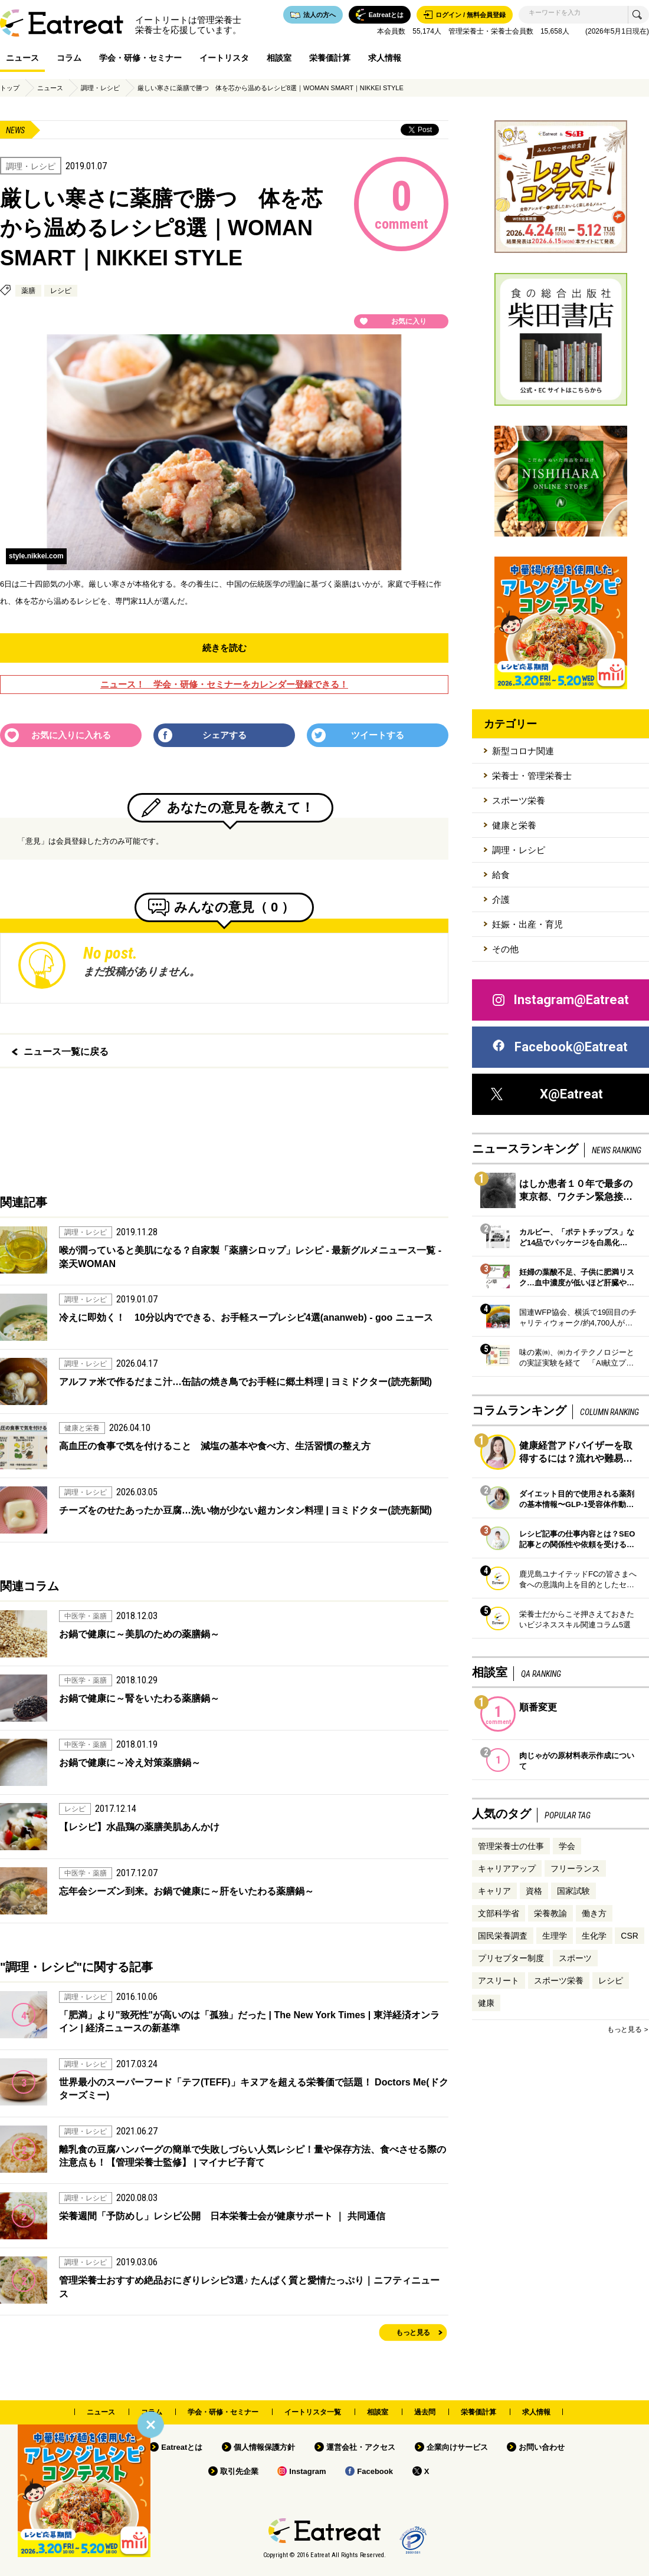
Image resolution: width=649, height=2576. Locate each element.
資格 (534, 1891)
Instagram (307, 2471)
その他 (505, 949)
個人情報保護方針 (264, 2447)
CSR (629, 1935)
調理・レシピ (100, 87)
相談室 (279, 57)
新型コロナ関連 (523, 751)
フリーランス (575, 1868)
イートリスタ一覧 (312, 2412)
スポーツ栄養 (518, 800)
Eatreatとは (181, 2447)
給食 (501, 875)
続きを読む (224, 648)
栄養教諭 (550, 1913)
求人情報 (384, 57)
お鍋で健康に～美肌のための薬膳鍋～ (139, 1634)
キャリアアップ (507, 1868)
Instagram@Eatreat (560, 1000)
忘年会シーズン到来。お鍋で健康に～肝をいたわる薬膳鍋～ (186, 1891)
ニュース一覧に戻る (66, 1052)
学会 (567, 1846)
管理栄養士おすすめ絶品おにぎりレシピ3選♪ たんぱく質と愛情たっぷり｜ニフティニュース (249, 2286)
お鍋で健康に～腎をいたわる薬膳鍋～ (139, 1698)
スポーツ (575, 1958)
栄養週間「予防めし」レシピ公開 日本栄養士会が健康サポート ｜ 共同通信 (222, 2216)
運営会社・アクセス (360, 2447)
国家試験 (573, 1891)
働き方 (594, 1913)
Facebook (375, 2471)
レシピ (60, 291)
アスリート (498, 1980)
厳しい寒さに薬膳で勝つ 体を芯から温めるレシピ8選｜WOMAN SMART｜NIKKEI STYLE (270, 87)
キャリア (494, 1891)
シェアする (224, 735)
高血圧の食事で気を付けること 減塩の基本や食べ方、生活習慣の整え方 (215, 1446)
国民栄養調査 (502, 1935)
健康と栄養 (514, 825)
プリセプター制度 (511, 1958)
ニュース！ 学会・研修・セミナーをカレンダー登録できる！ (224, 684)
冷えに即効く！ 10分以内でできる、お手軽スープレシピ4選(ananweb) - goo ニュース (246, 1317)
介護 (501, 899)
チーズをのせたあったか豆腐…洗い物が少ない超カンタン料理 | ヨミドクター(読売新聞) (245, 1510)
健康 (486, 2003)
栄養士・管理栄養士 (532, 776)
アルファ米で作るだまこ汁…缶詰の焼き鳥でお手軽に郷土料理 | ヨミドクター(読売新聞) (245, 1382)
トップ (9, 87)
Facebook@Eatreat (559, 1047)
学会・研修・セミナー (140, 57)
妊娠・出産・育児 (527, 924)
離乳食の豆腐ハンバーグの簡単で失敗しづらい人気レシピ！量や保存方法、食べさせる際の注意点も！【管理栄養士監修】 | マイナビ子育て (252, 2155)
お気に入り (409, 321)
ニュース (22, 57)
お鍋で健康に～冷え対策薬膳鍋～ (130, 1763)
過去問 (424, 2412)
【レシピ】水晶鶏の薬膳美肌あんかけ (139, 1827)
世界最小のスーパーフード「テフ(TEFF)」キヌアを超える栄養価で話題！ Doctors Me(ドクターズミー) (253, 2088)
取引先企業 (239, 2471)
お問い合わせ (542, 2447)
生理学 (554, 1935)
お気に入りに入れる (71, 735)
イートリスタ (224, 57)
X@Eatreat (547, 1094)
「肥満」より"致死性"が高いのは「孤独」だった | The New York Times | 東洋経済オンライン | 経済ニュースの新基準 (249, 2021)
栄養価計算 (329, 57)
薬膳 (28, 291)
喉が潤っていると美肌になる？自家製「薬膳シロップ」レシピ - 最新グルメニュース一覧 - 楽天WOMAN (250, 1256)
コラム (69, 57)
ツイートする (377, 735)
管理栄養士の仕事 (511, 1846)
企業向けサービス (457, 2447)
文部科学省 (498, 1913)
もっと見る (413, 2332)
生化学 (594, 1935)
